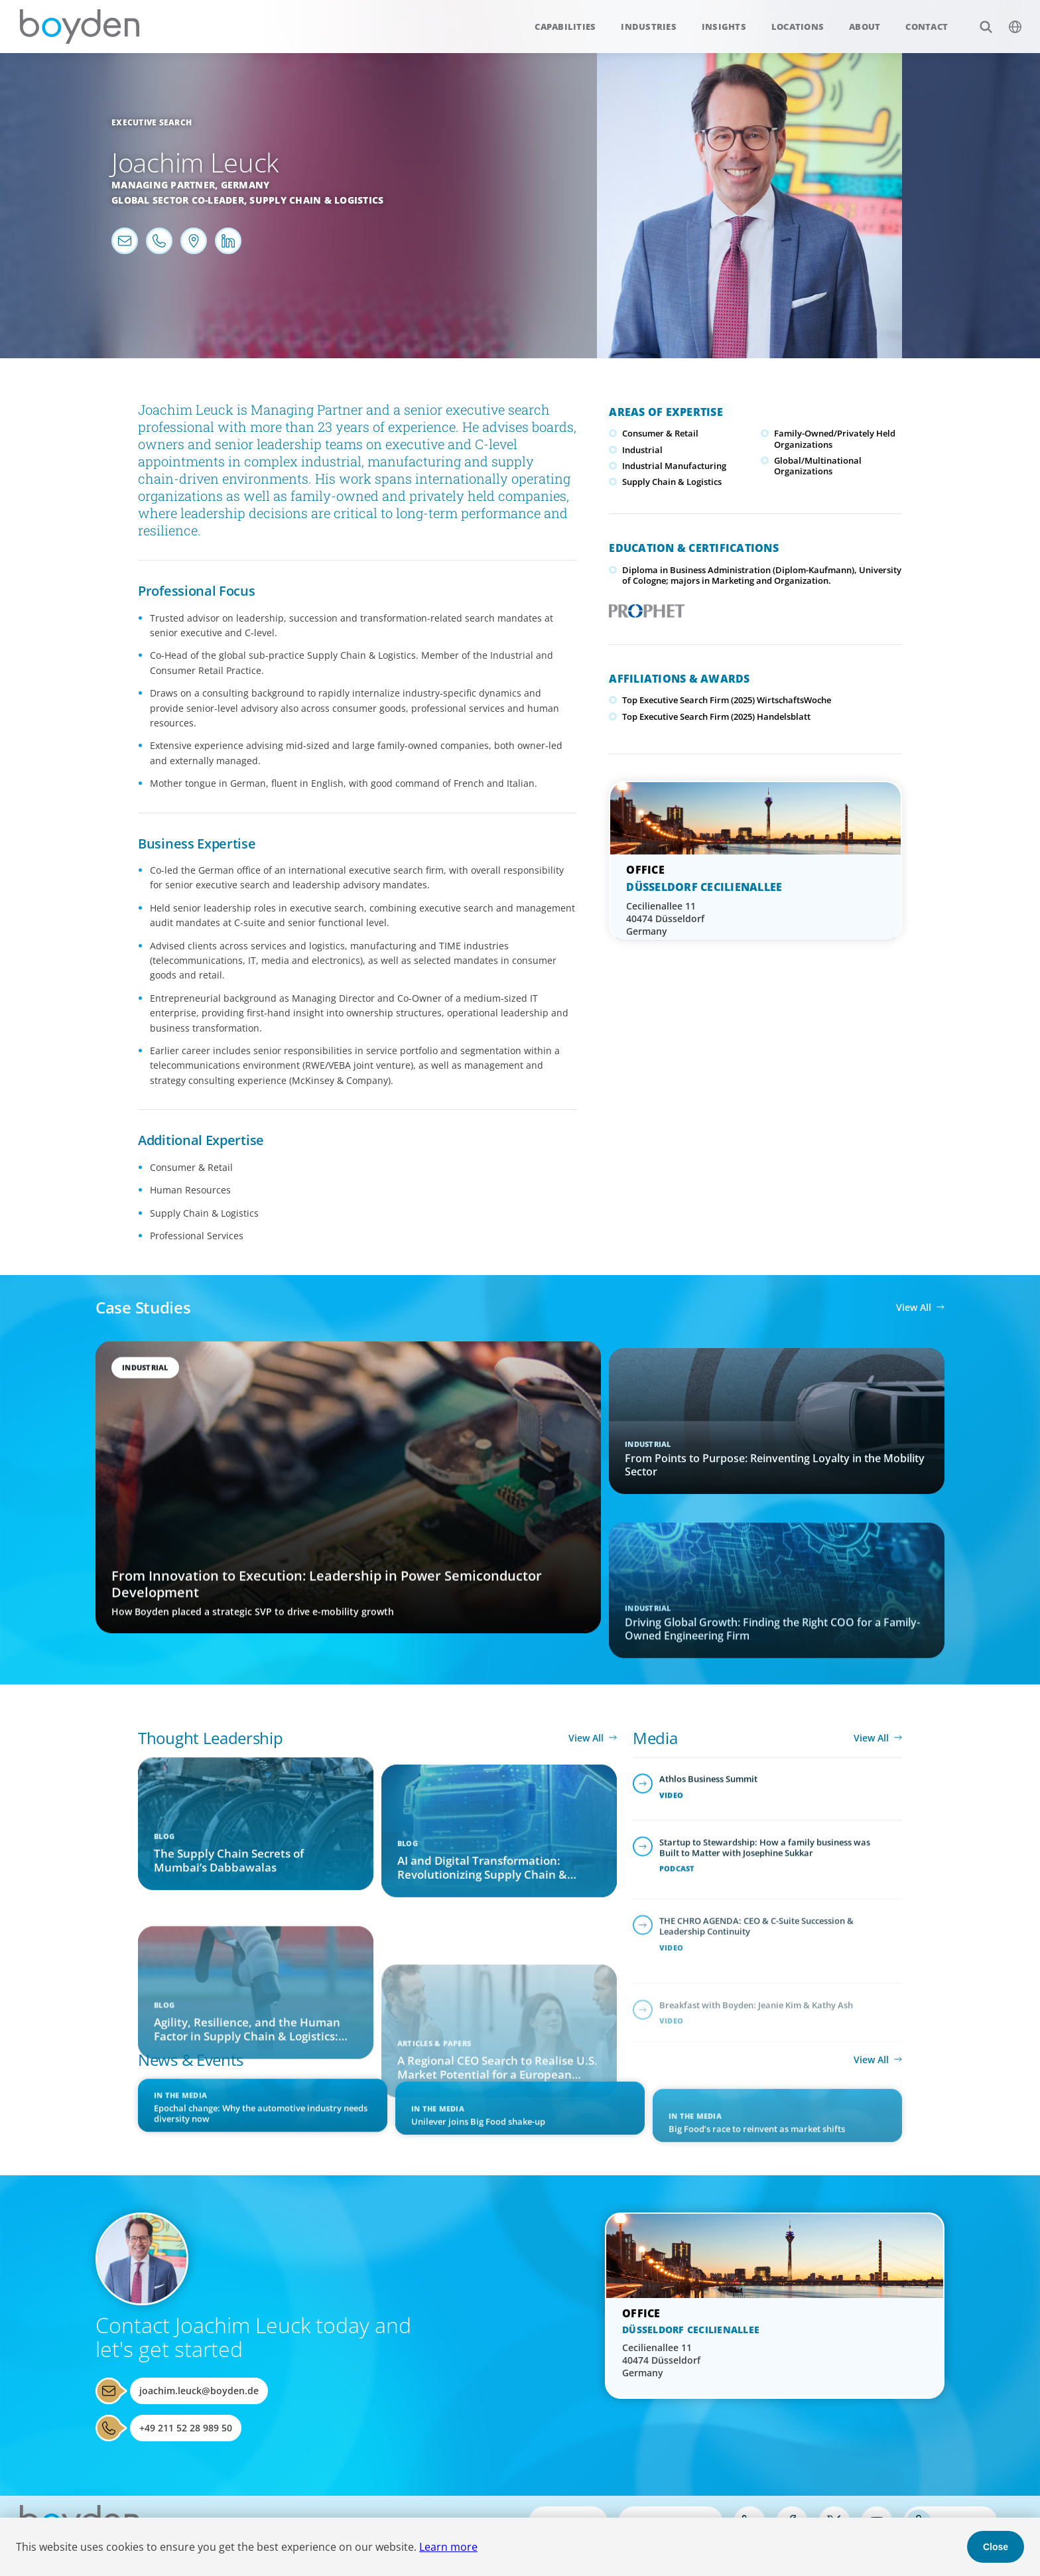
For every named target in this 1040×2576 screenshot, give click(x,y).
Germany (245, 184)
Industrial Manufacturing (674, 466)
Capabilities (565, 27)
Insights (724, 27)
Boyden (79, 26)
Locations (797, 27)
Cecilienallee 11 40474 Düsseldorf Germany (665, 918)
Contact (926, 27)
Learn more (448, 2547)
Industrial (642, 450)
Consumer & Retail (660, 433)
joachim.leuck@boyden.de (199, 2390)
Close (995, 2547)
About (864, 27)
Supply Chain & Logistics (316, 200)
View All (913, 1307)
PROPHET (643, 607)
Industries (649, 27)
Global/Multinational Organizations (818, 465)
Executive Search (151, 122)
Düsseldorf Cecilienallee (704, 887)
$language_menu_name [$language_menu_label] (1007, 19)
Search (978, 19)
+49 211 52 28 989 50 (185, 2427)
